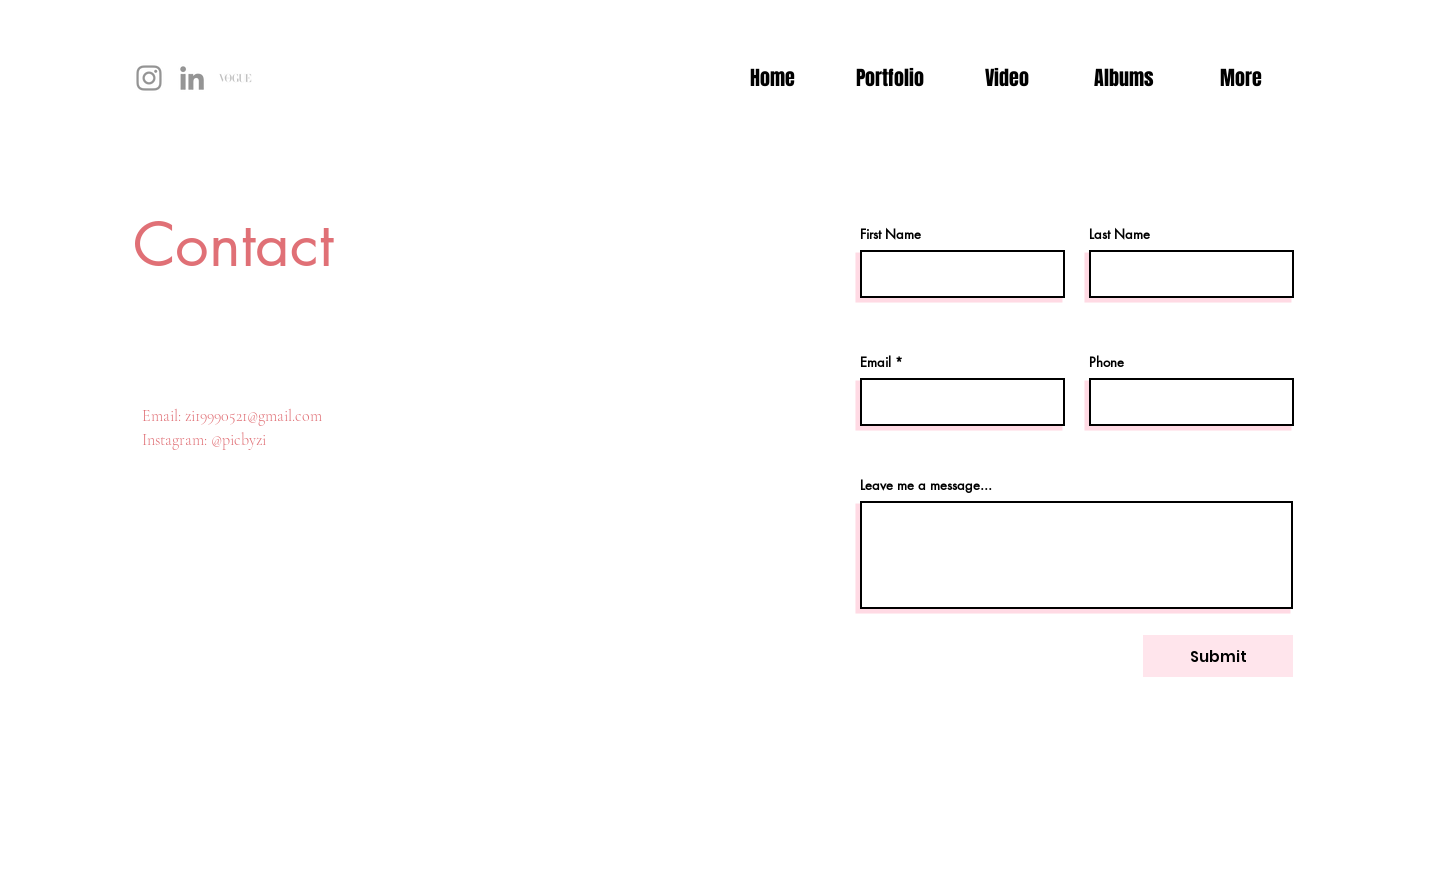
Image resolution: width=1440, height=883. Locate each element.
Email (875, 362)
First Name (890, 234)
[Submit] (1218, 656)
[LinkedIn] (192, 78)
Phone (1106, 362)
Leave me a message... (926, 485)
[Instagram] (149, 78)
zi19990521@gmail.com (253, 416)
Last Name (1119, 234)
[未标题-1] (235, 78)
